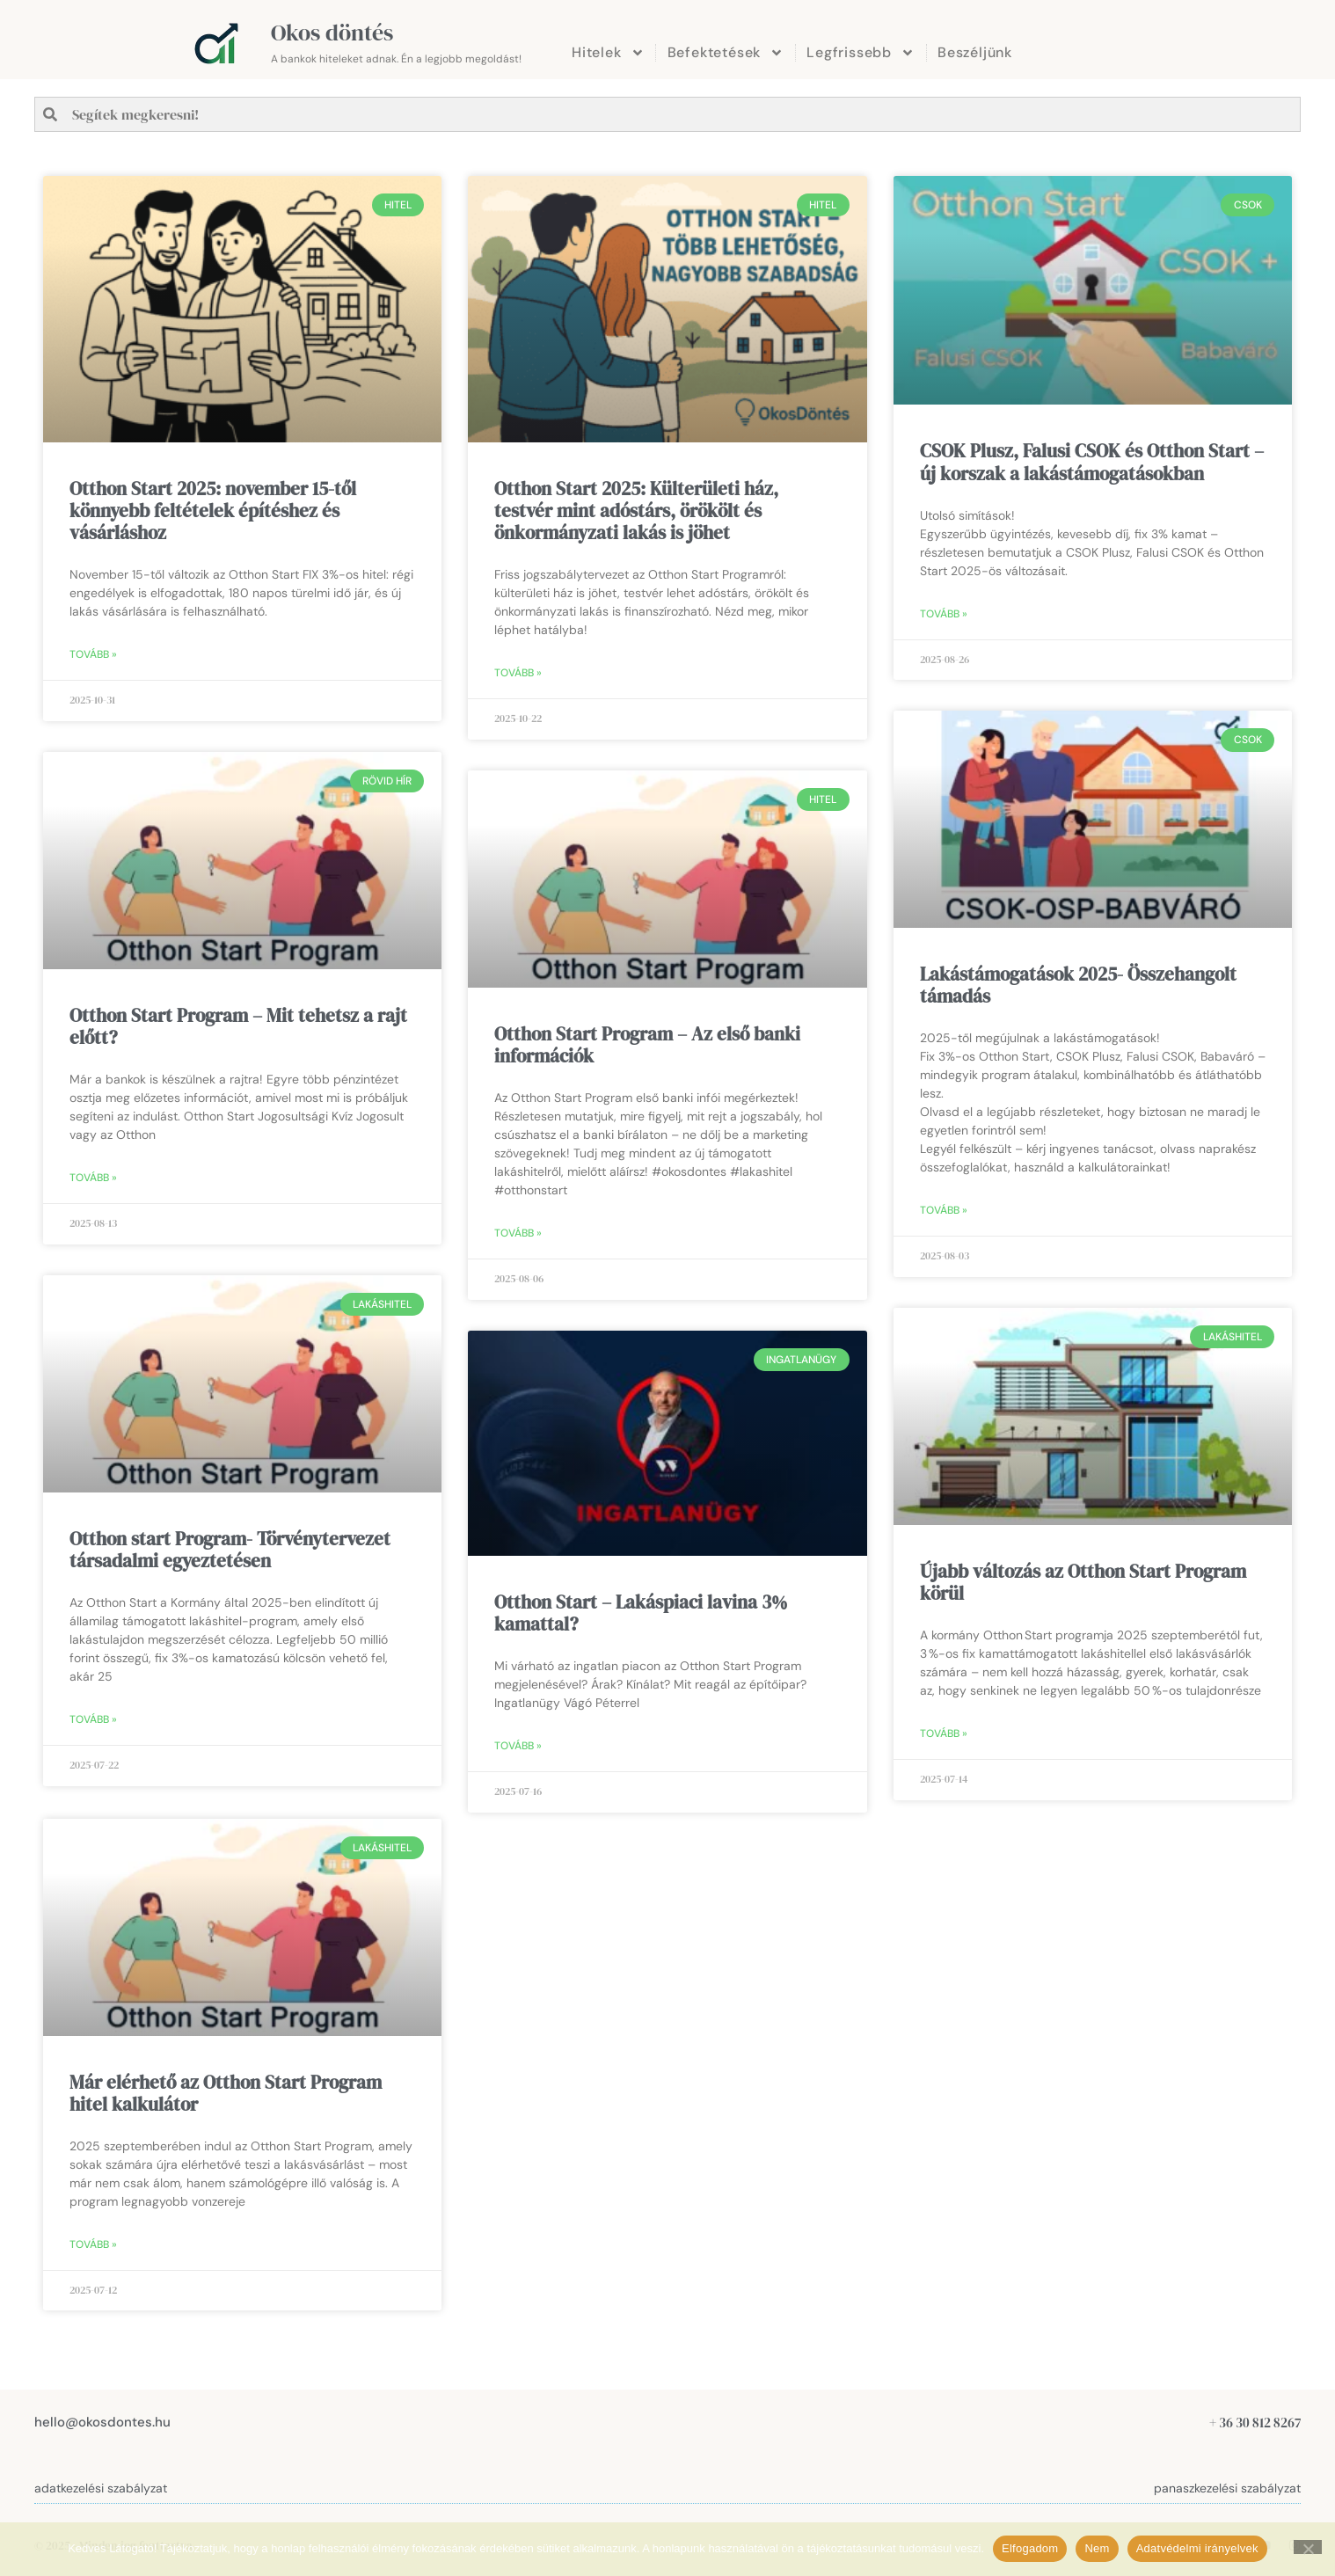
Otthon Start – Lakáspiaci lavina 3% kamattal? (640, 1613)
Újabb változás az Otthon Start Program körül (1083, 1582)
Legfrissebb (860, 53)
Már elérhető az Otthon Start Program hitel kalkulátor (225, 2091)
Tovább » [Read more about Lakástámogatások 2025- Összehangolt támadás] (943, 1211)
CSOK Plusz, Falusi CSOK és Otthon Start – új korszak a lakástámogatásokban (1092, 461)
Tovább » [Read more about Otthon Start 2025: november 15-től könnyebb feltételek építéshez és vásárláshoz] (93, 654)
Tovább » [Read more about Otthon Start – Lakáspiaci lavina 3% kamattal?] (518, 1746)
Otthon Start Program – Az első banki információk (647, 1045)
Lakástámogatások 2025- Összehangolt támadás (1078, 985)
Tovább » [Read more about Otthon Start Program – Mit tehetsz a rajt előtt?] (93, 1178)
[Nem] (1308, 2547)
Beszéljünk (974, 52)
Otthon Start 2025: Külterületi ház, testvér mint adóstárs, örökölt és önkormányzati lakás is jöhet (636, 510)
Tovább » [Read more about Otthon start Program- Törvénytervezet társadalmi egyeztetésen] (93, 1719)
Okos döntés (332, 32)
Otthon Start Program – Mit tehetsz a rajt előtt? (238, 1026)
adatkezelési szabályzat (100, 2486)
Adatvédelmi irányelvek (1197, 2548)
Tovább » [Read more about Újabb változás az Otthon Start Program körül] (943, 1734)
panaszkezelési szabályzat (1227, 2486)
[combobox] (667, 114)
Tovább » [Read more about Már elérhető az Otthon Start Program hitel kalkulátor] (93, 2243)
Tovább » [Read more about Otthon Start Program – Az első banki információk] (518, 1233)
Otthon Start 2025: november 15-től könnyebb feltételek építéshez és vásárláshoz (212, 510)
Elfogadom (1030, 2548)
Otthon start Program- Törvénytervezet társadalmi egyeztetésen (229, 1549)
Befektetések (726, 53)
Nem (1096, 2548)
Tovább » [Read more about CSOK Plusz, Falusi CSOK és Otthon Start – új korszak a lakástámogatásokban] (943, 614)
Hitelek (608, 53)
